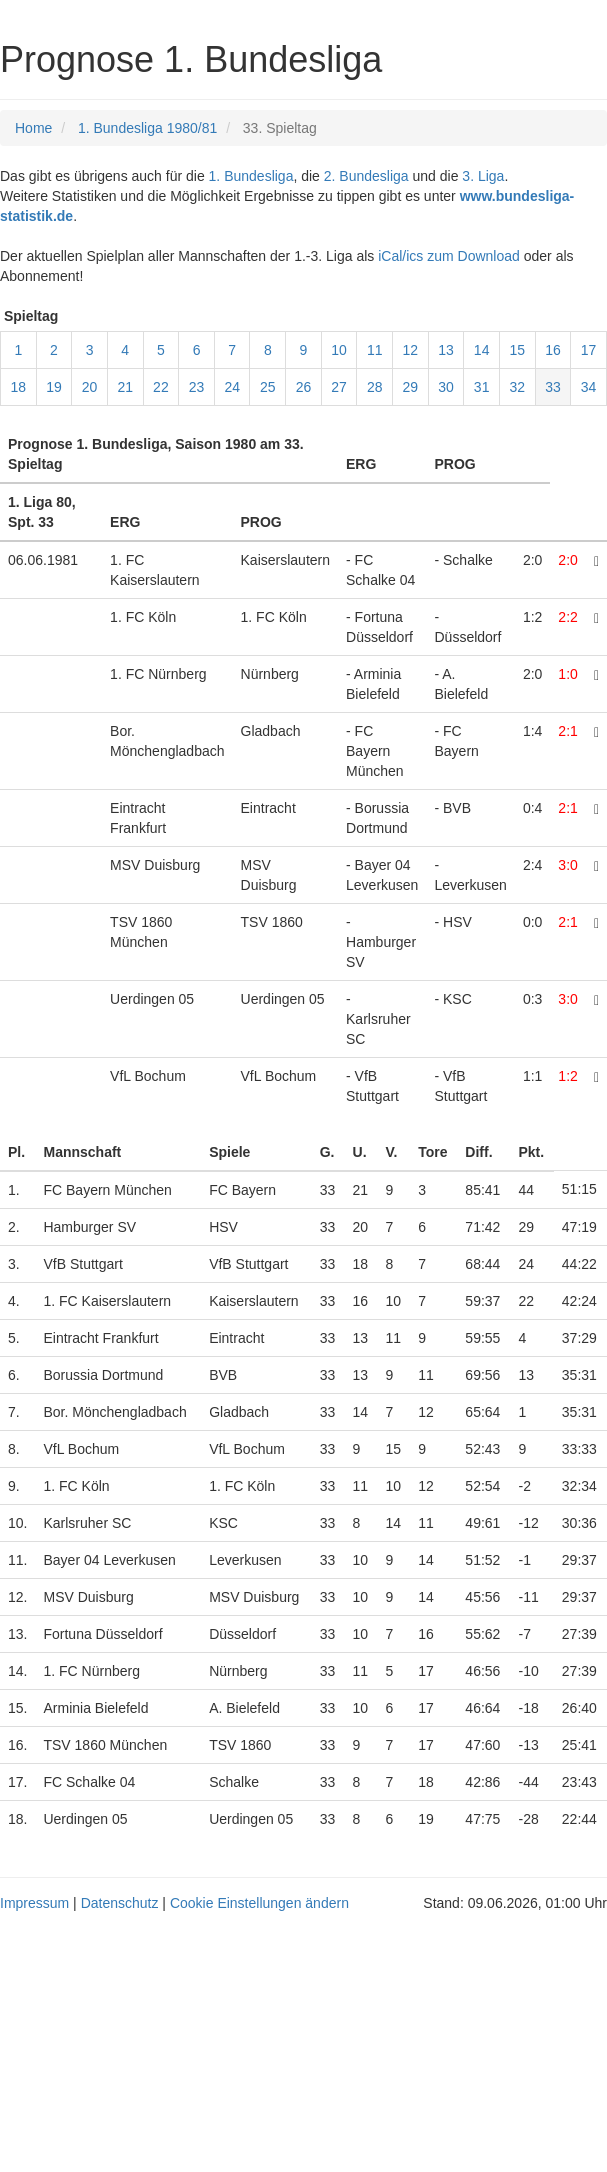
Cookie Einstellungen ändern (259, 1903)
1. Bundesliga (251, 176)
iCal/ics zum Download (449, 256)
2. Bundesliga (366, 176)
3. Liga (483, 176)
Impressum (34, 1903)
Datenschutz (120, 1903)
